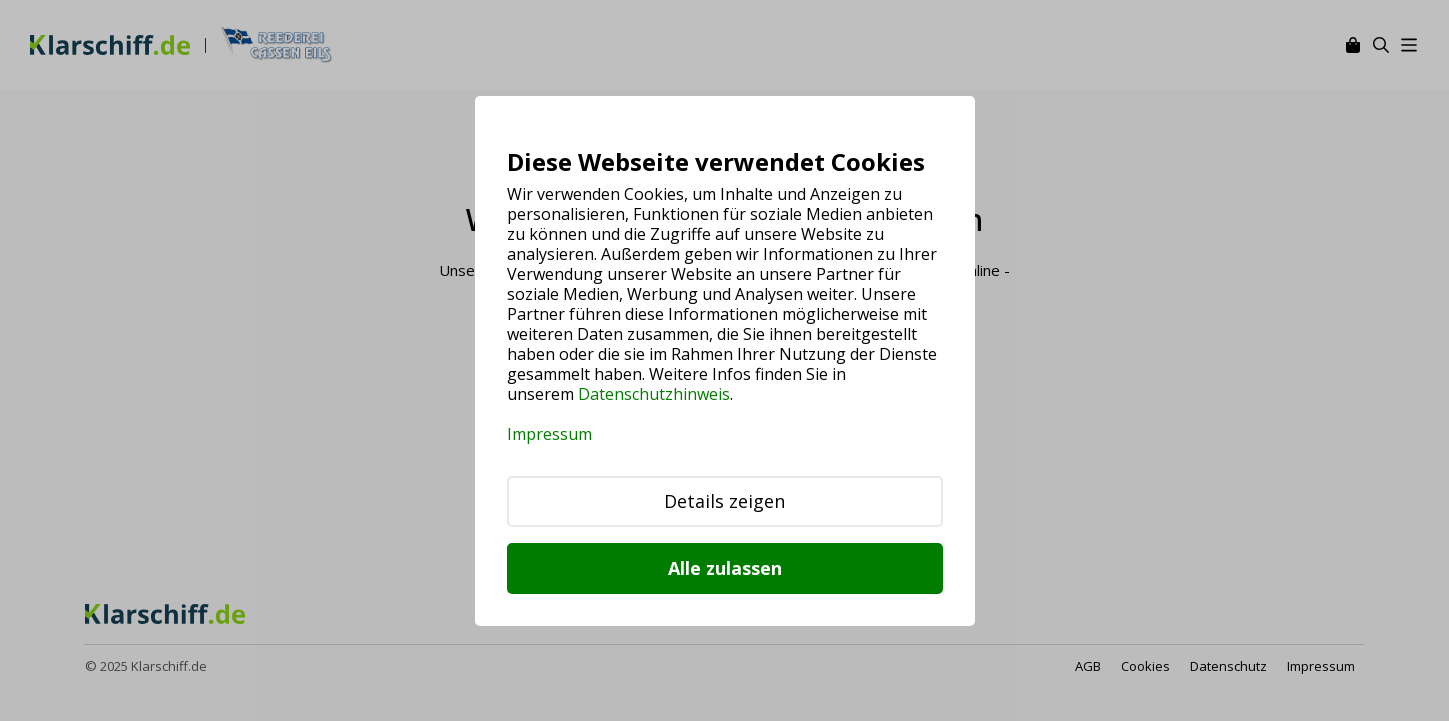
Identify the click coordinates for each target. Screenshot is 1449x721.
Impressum (549, 434)
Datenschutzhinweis (654, 394)
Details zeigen (724, 501)
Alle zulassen (725, 568)
